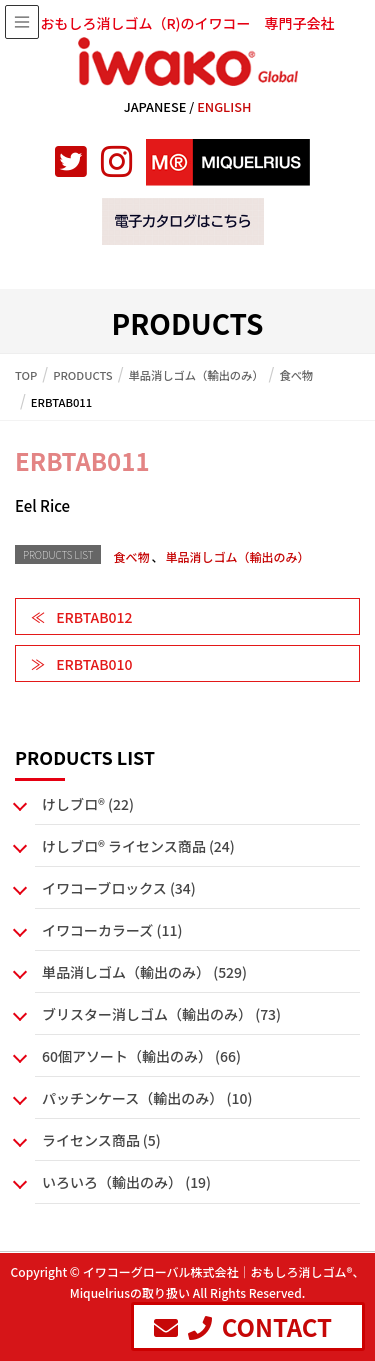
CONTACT (243, 1326)
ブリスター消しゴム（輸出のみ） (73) (161, 1014)
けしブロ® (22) (88, 804)
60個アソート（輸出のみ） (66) (141, 1056)
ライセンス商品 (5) (101, 1140)
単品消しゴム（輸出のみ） (237, 556)
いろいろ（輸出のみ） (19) (126, 1182)
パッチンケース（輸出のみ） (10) (147, 1098)
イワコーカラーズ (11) (112, 930)
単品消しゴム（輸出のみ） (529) (144, 972)
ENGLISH (224, 106)
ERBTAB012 (94, 617)
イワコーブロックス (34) (119, 888)
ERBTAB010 (94, 664)
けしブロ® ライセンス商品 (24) (138, 846)
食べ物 (131, 556)
